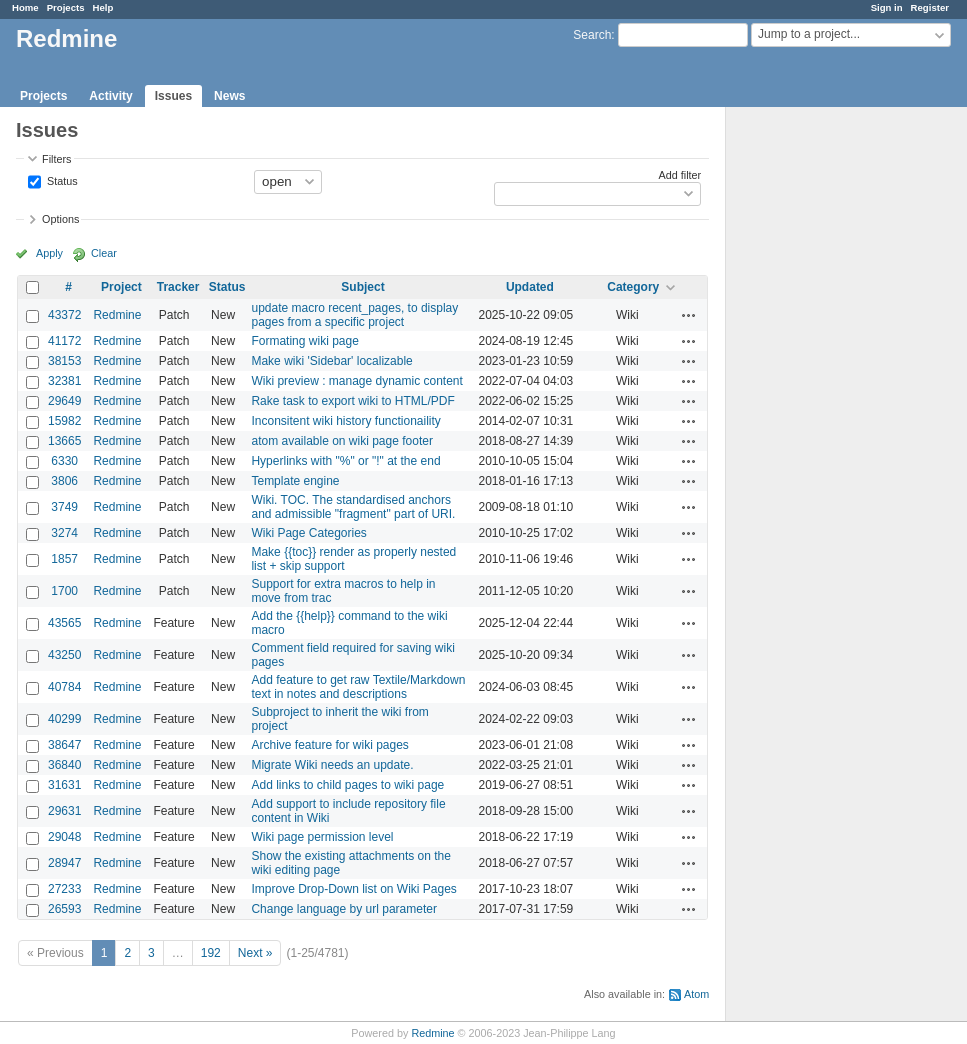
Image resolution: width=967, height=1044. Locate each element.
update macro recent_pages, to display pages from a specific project (354, 315)
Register (930, 7)
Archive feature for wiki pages (329, 745)
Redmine (117, 315)
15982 (64, 421)
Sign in (887, 7)
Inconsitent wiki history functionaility (345, 421)
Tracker (178, 287)
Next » (255, 953)
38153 (64, 361)
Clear (104, 253)
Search (592, 35)
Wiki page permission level (322, 837)
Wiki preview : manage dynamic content (356, 381)
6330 (64, 461)
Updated (530, 287)
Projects (66, 7)
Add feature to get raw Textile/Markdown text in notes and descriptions (358, 687)
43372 (64, 315)
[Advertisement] (826, 421)
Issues (173, 96)
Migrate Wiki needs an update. (332, 765)
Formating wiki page (304, 341)
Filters (56, 159)
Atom (696, 994)
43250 (64, 655)
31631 (64, 785)
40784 (64, 687)
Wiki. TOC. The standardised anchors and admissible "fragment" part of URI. (353, 507)
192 (211, 953)
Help (103, 7)
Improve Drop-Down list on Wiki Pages (353, 889)
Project (121, 287)
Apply (49, 253)
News (229, 96)
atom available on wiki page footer (341, 441)
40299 (64, 719)
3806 (64, 481)
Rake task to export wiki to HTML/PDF (352, 401)
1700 (64, 591)
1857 (64, 559)
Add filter (680, 175)
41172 (64, 341)
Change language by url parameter (343, 909)
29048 (64, 837)
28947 (64, 863)
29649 (64, 401)
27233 (64, 889)
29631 (64, 811)
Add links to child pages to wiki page (347, 785)
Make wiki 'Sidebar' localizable (331, 361)
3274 (64, 533)
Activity (110, 96)
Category (633, 287)
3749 (64, 507)
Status (61, 180)
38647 (64, 745)
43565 (64, 623)
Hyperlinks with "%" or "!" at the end (345, 461)
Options (60, 219)
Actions (689, 315)
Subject (362, 287)
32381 (64, 381)
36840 (64, 765)
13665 (64, 441)
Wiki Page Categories (308, 533)
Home (25, 7)
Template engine (295, 481)
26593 (64, 909)
